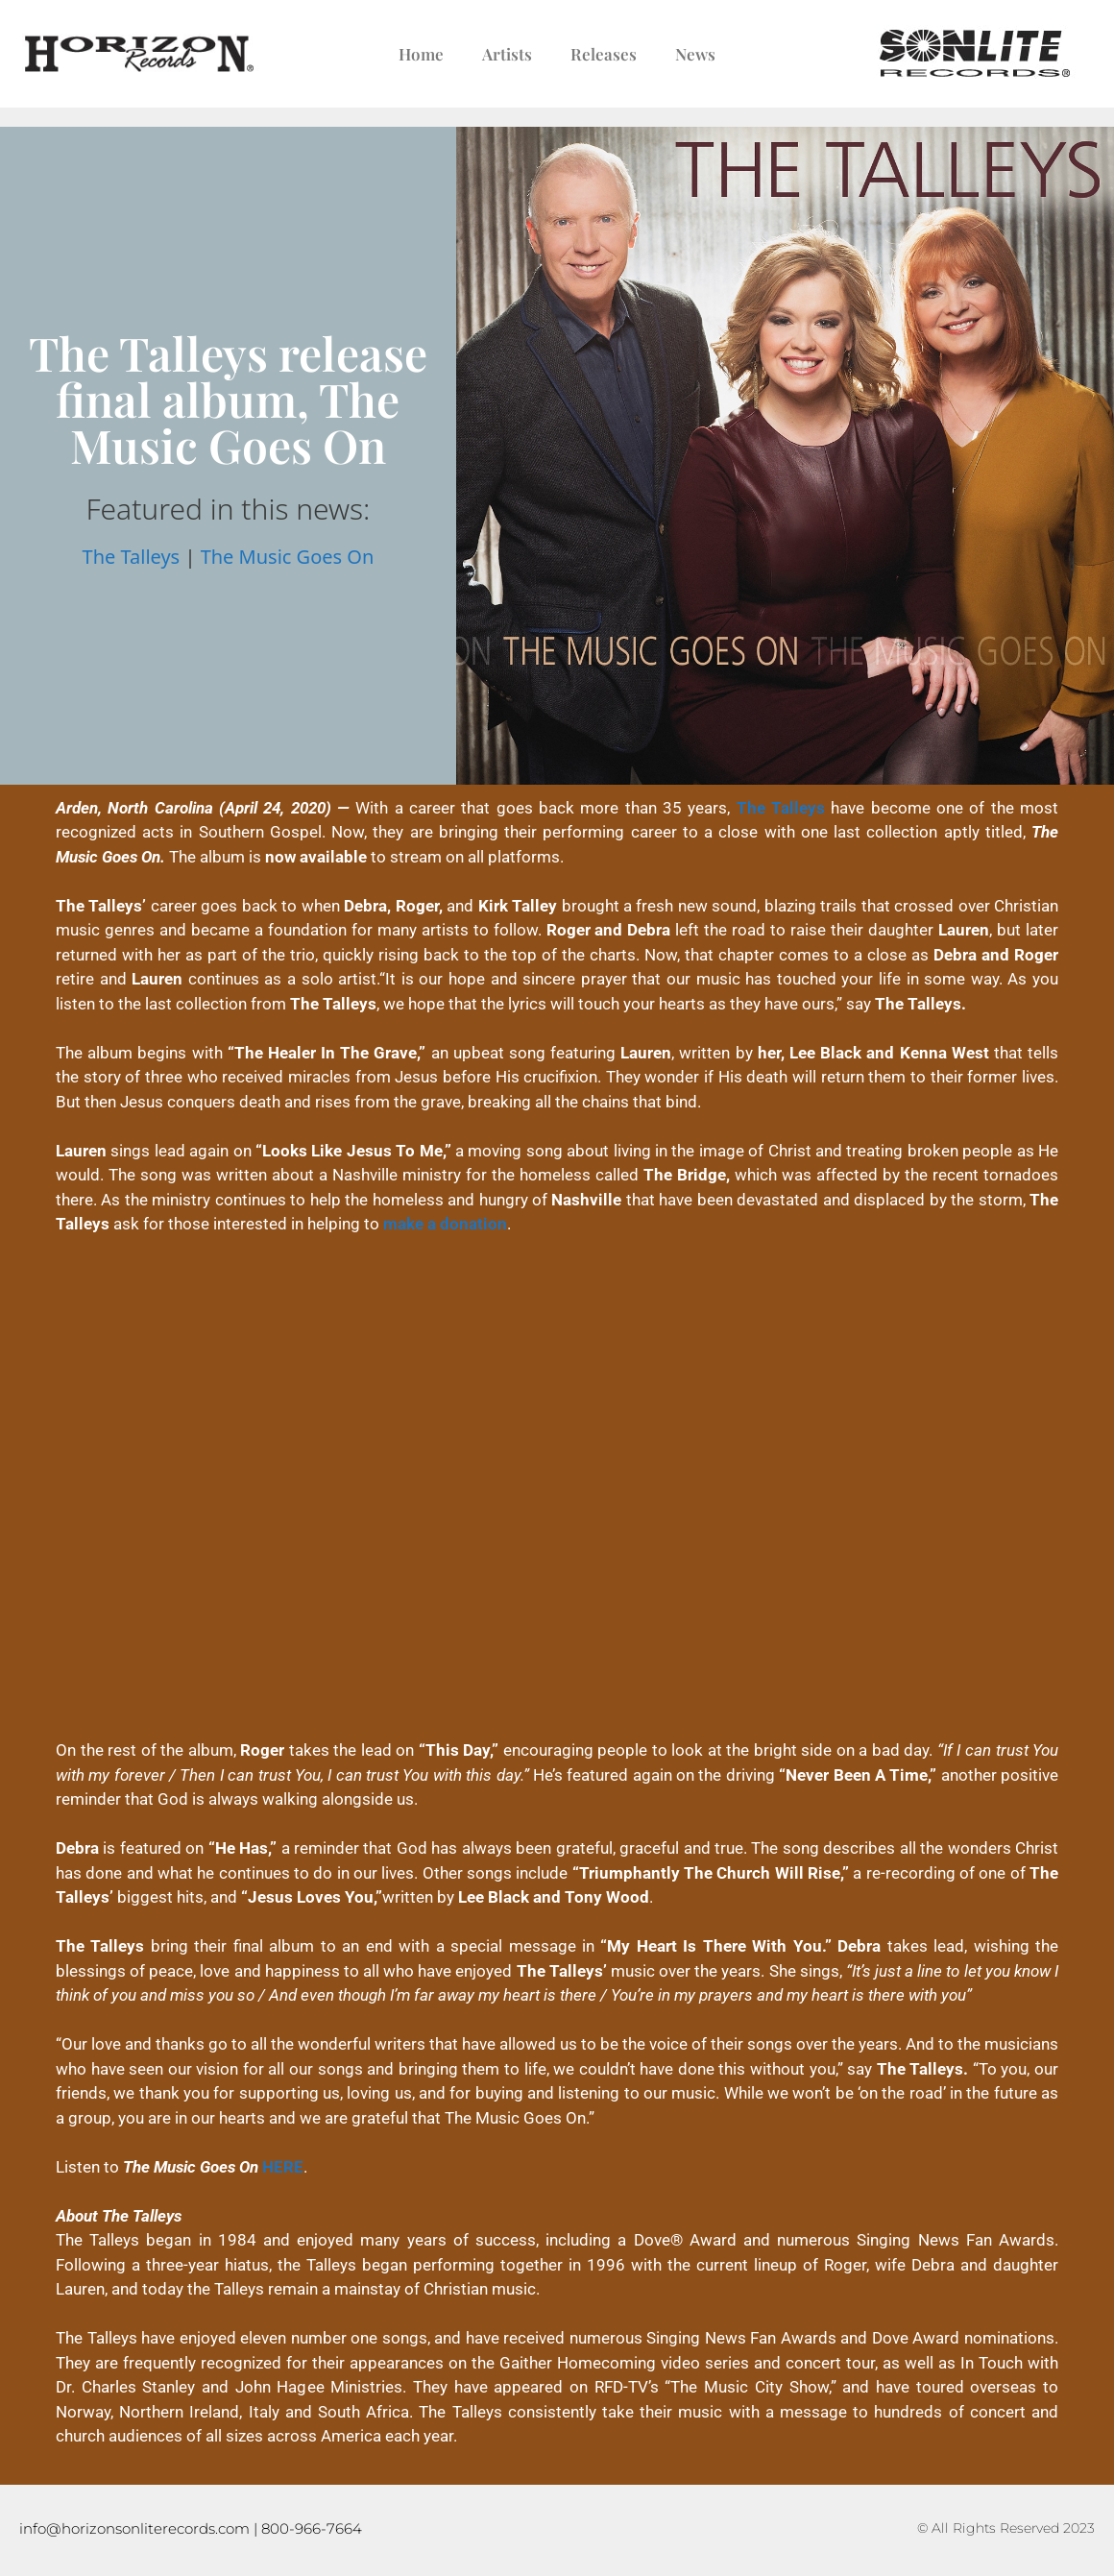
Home (421, 53)
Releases (603, 53)
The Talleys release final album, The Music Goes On (228, 398)
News (695, 53)
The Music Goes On (288, 557)
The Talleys (132, 557)
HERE (282, 2166)
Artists (507, 53)
